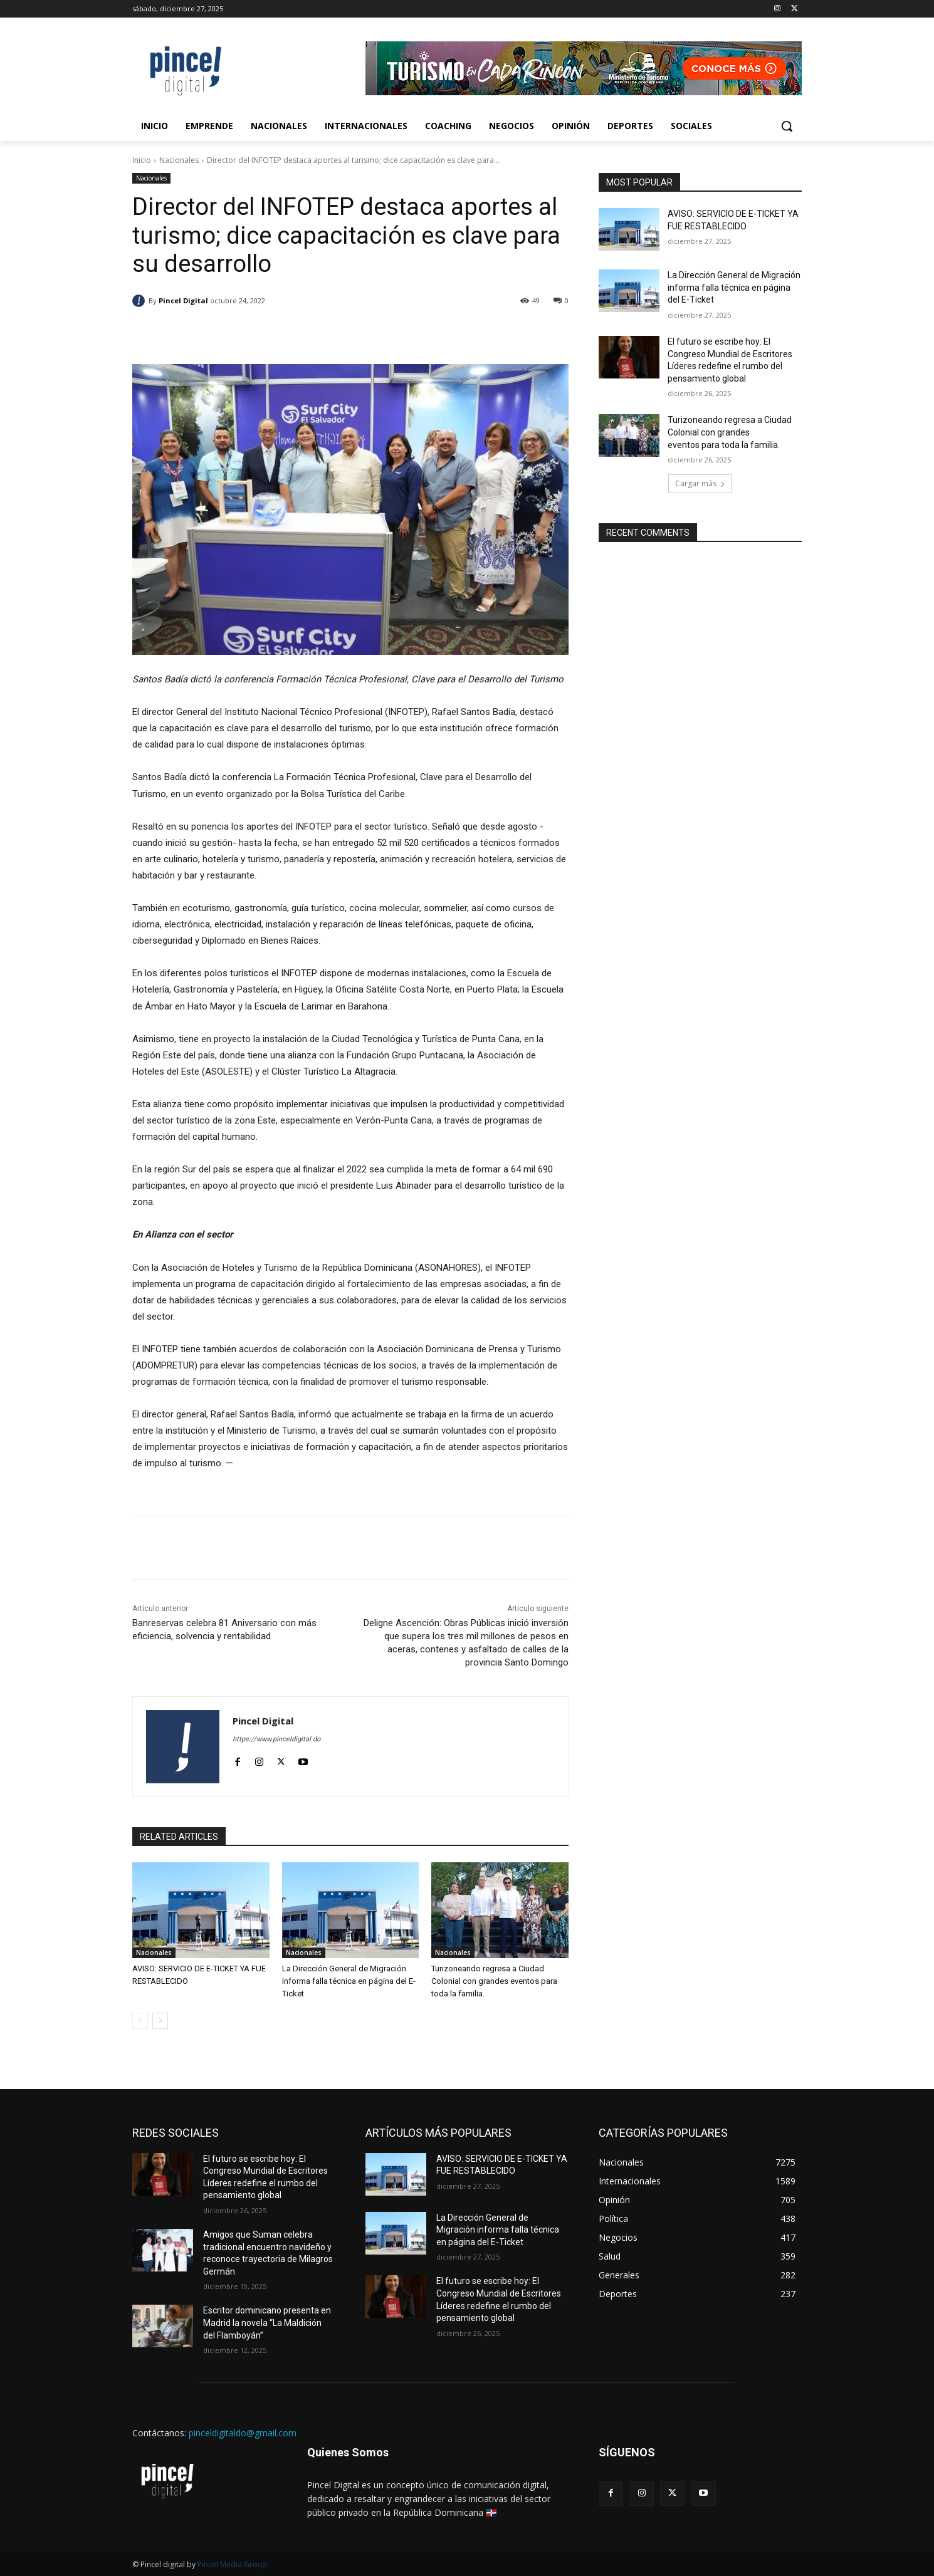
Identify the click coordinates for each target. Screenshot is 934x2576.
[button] (787, 126)
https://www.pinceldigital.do (276, 1739)
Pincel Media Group (232, 2564)
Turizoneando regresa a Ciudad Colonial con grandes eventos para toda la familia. (494, 1981)
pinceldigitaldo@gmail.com (242, 2433)
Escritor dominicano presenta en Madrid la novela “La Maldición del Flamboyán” (267, 2322)
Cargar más (700, 483)
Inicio (141, 160)
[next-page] (160, 2021)
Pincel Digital (183, 300)
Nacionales (179, 160)
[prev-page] (140, 2021)
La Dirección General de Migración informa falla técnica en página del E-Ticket (349, 1981)
